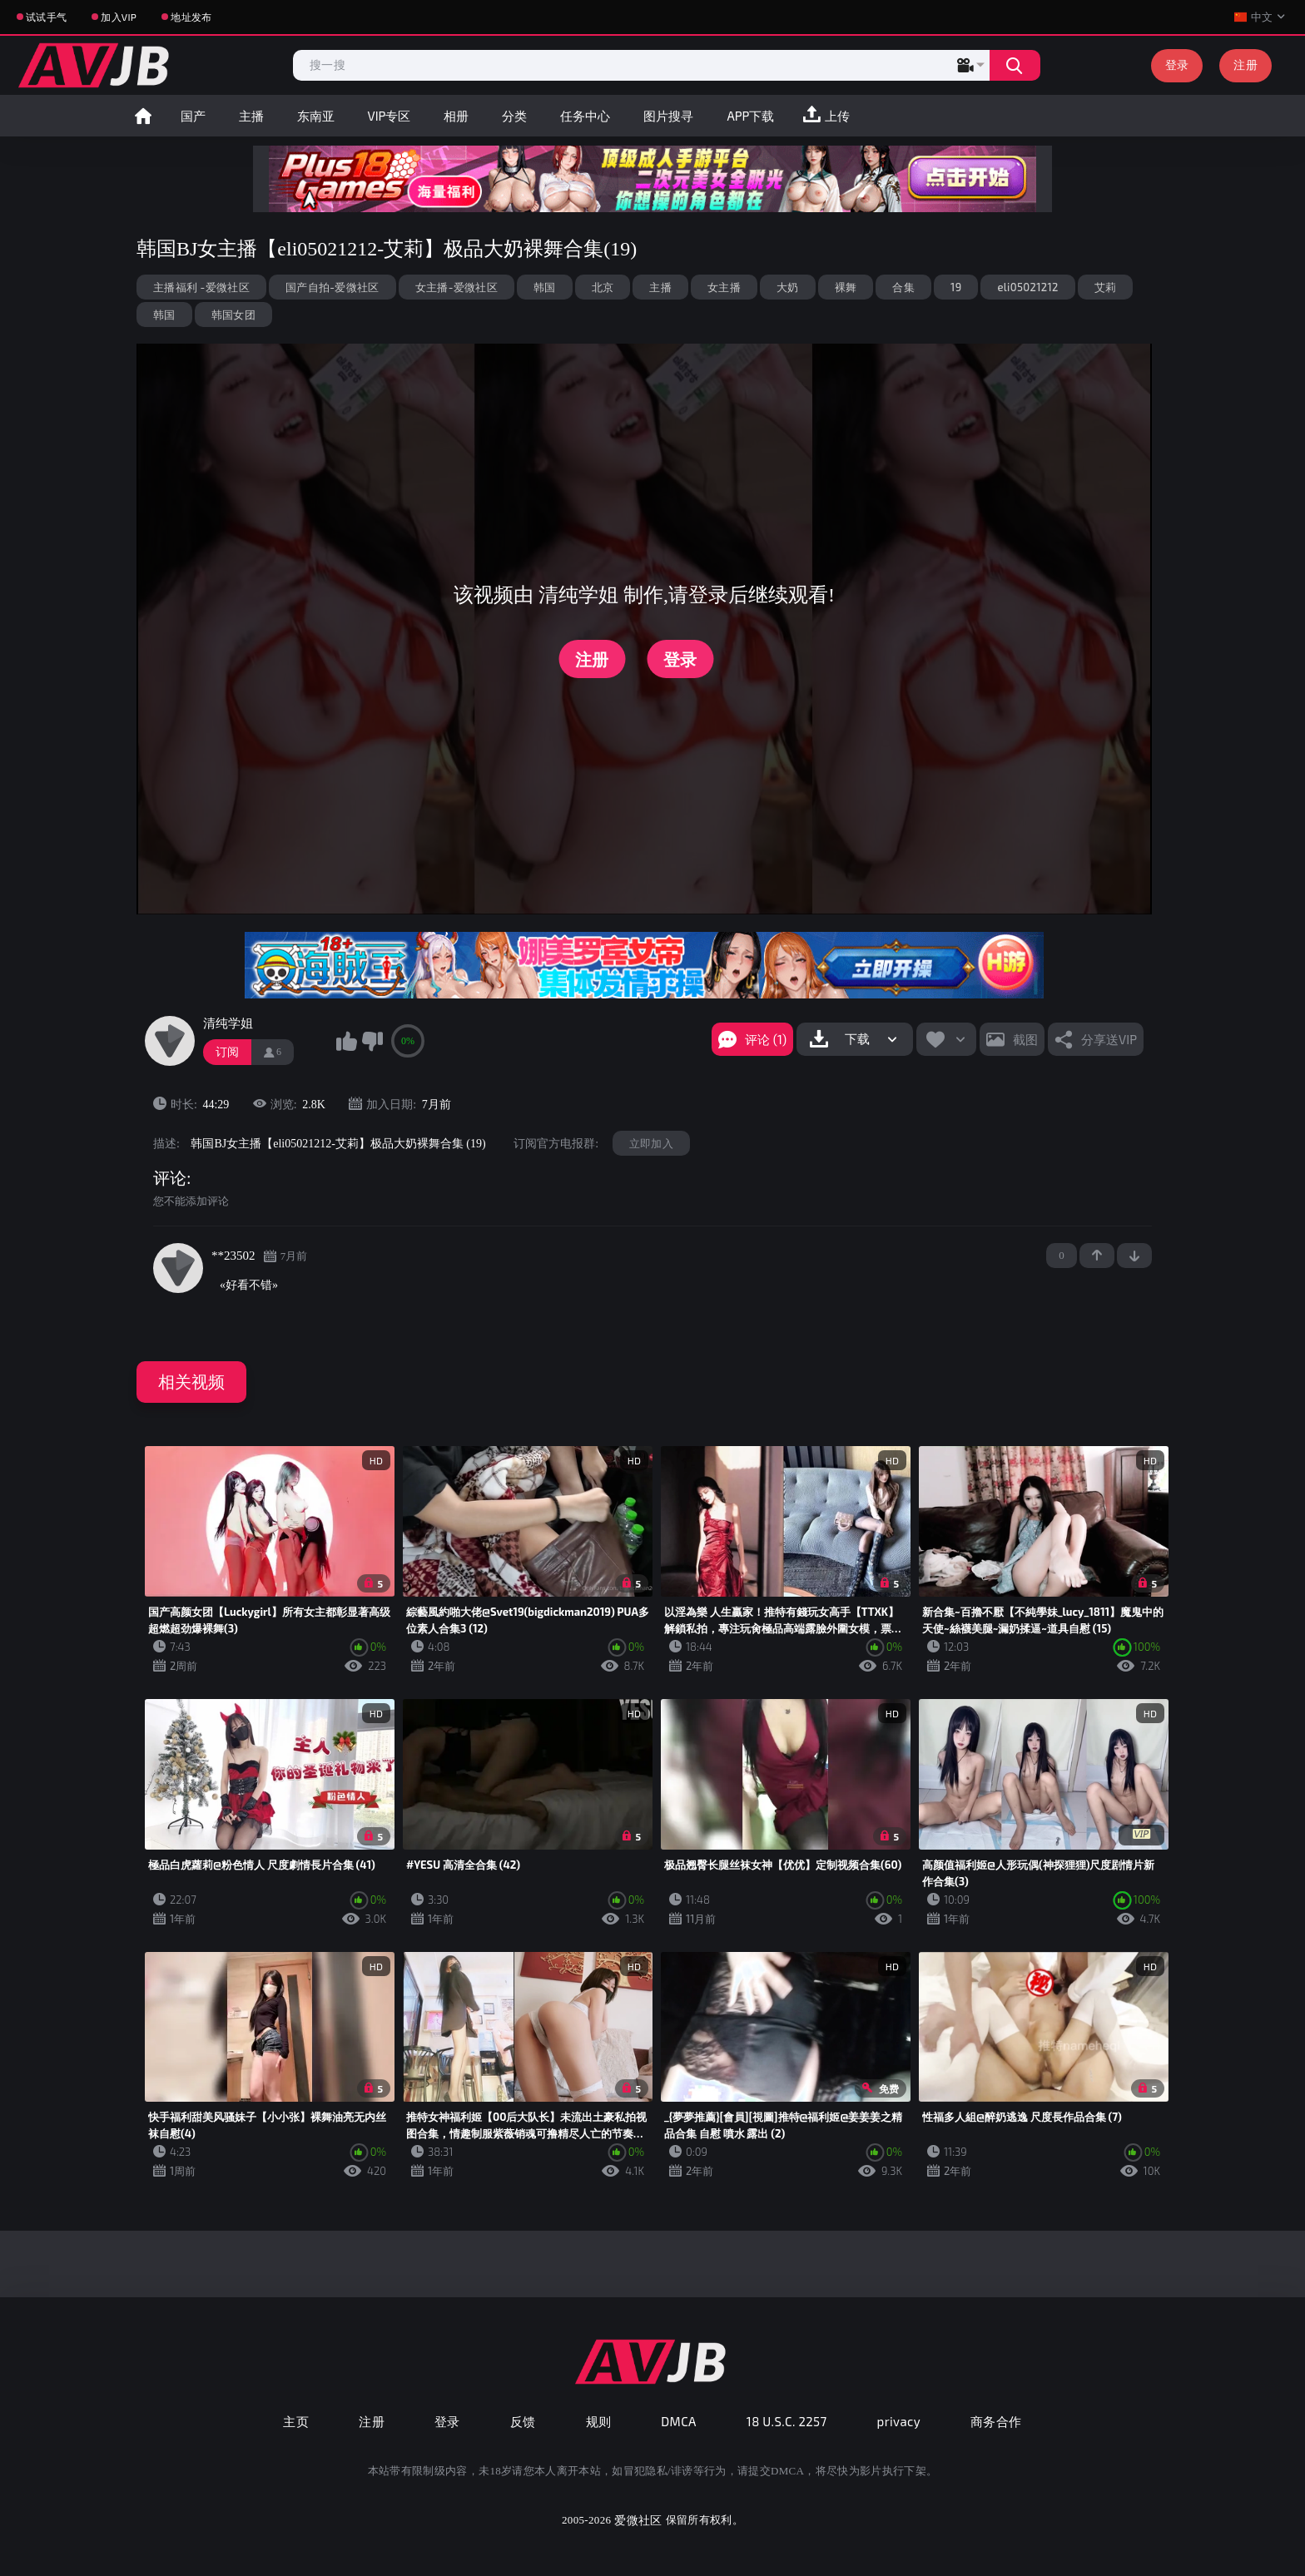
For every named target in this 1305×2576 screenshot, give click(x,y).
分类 (514, 115)
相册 (456, 115)
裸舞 (846, 287)
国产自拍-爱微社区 (332, 287)
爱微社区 (638, 2520)
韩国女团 (233, 314)
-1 (1134, 1255)
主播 (251, 115)
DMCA (679, 2421)
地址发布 (191, 16)
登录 (1177, 64)
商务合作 (996, 2421)
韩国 (544, 287)
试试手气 (46, 16)
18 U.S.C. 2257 (787, 2421)
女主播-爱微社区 (456, 287)
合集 (903, 287)
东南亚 (316, 115)
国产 (193, 115)
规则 (599, 2421)
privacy (898, 2421)
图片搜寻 (668, 115)
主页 (296, 2421)
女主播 (724, 287)
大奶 (788, 287)
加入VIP (118, 16)
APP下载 (750, 115)
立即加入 (651, 1143)
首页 (143, 115)
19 (955, 287)
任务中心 (585, 115)
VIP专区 (389, 115)
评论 (169, 1178)
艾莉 (1105, 287)
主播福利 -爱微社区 (201, 287)
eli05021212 (1027, 287)
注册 (1245, 64)
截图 (1025, 1039)
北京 (603, 287)
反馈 (523, 2421)
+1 (1096, 1255)
